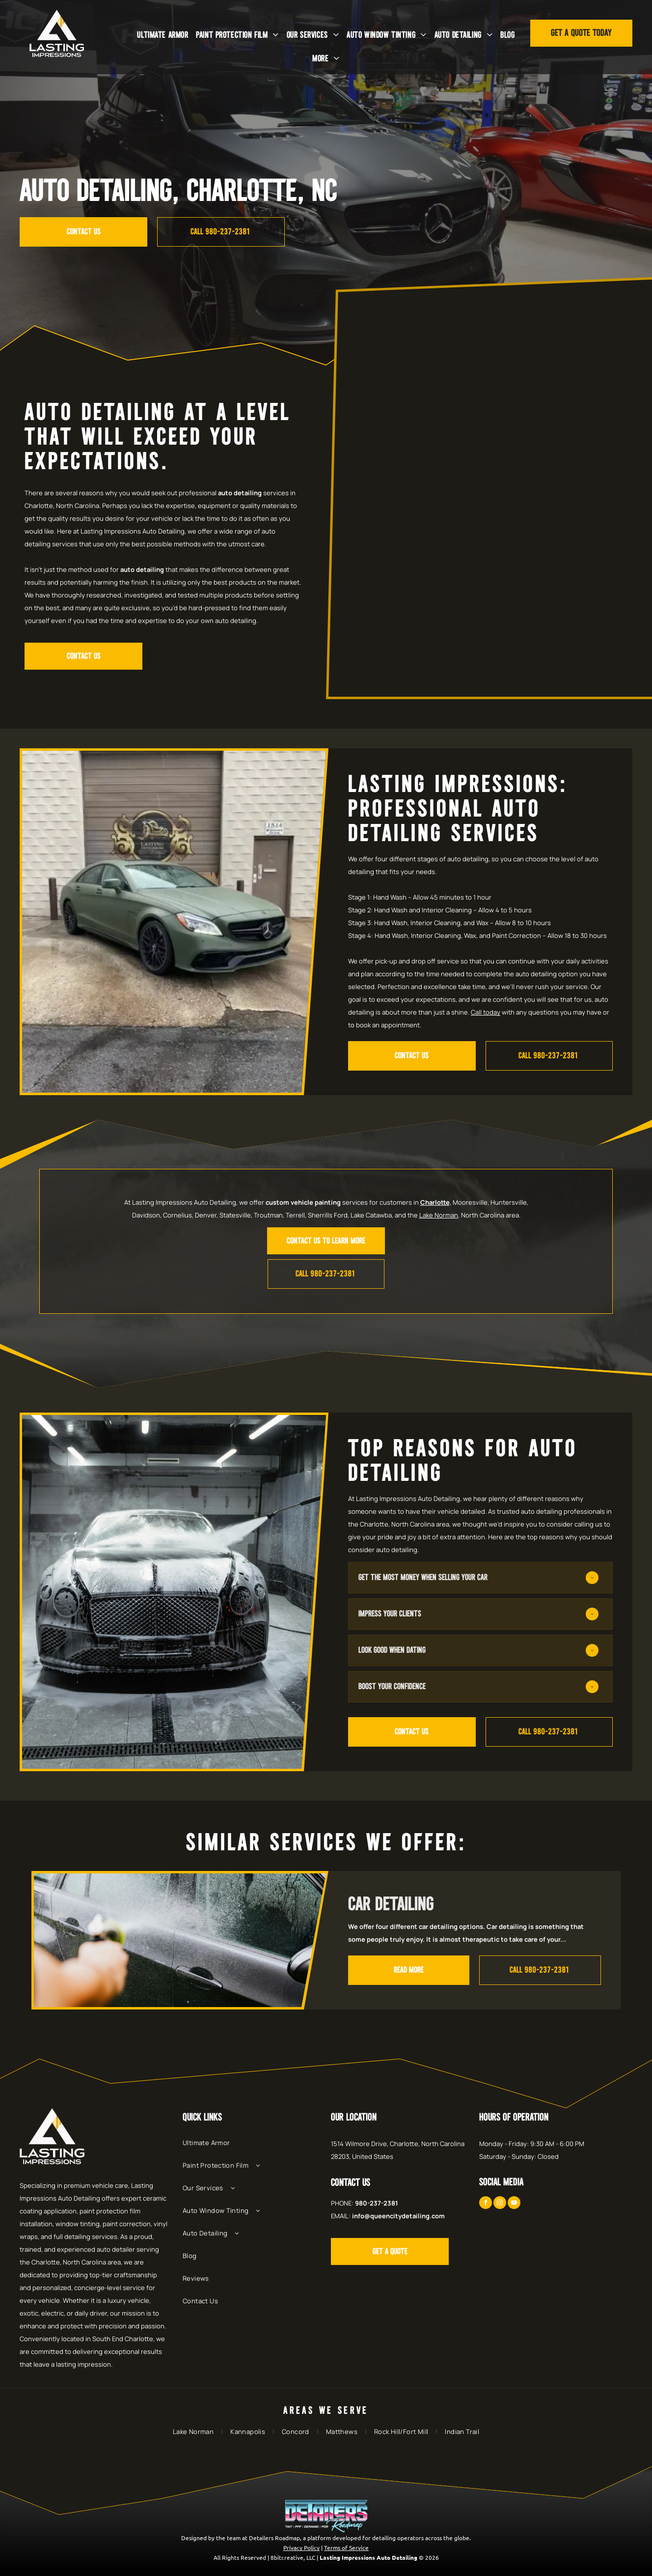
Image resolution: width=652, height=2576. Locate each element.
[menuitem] (162, 35)
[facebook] (485, 2203)
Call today (485, 1012)
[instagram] (499, 2203)
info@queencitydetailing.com (398, 2215)
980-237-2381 (376, 2203)
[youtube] (514, 2203)
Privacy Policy (301, 2547)
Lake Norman (438, 1215)
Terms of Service (346, 2547)
